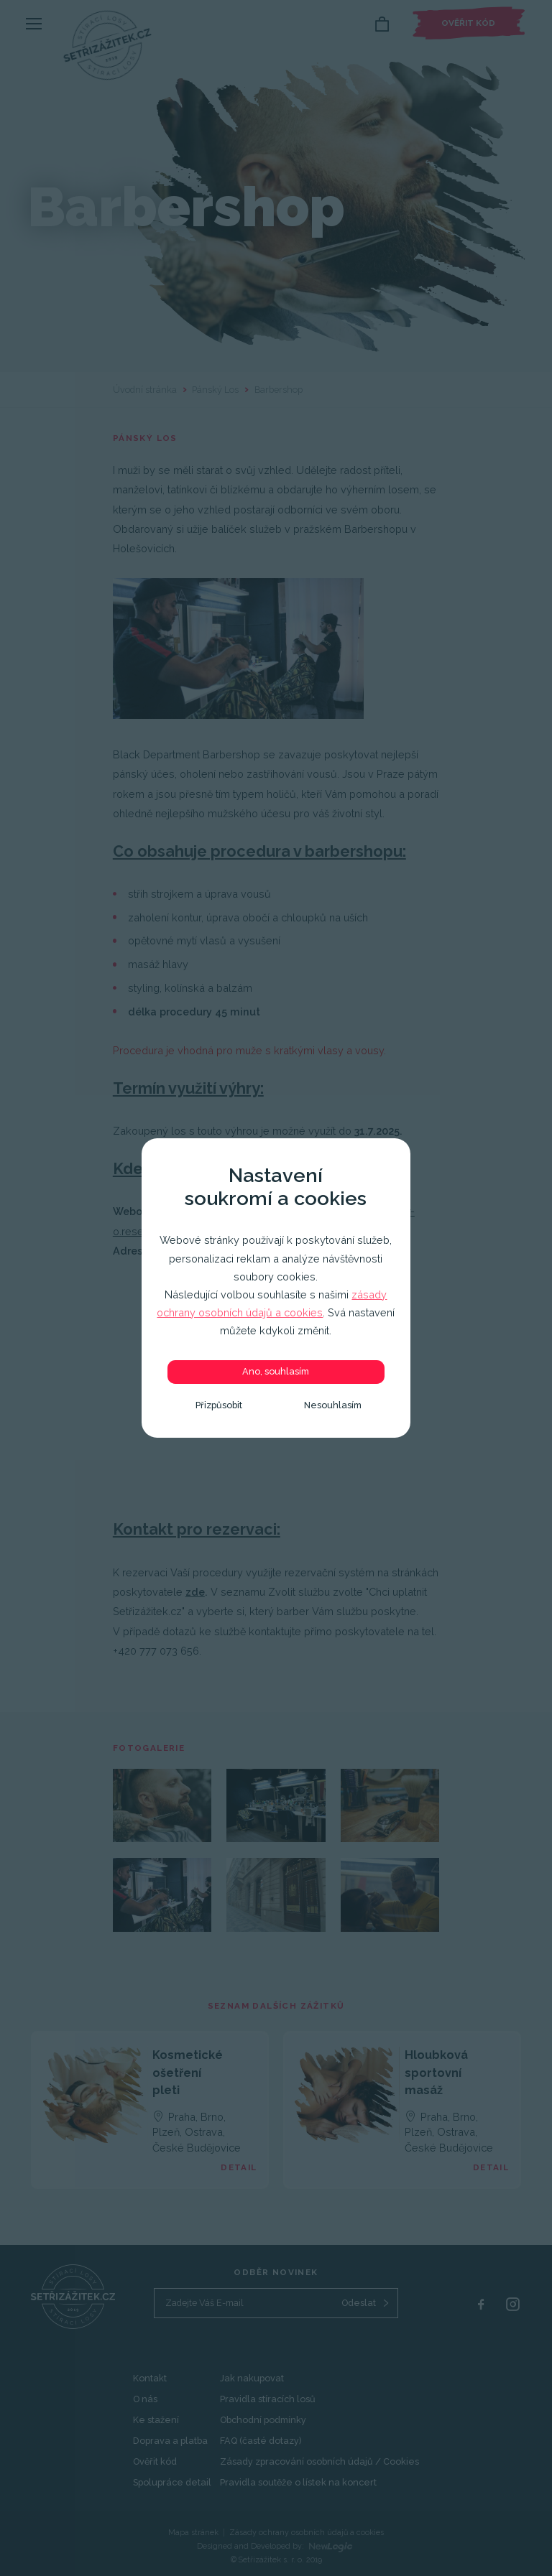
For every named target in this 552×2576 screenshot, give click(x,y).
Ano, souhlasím (275, 1371)
